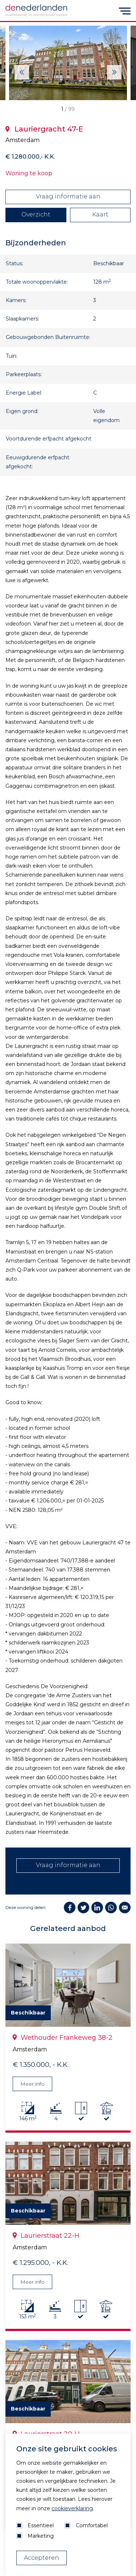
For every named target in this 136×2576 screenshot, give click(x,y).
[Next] (22, 72)
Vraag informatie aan (68, 196)
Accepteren (41, 2557)
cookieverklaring (72, 2508)
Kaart (100, 214)
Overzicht (35, 214)
